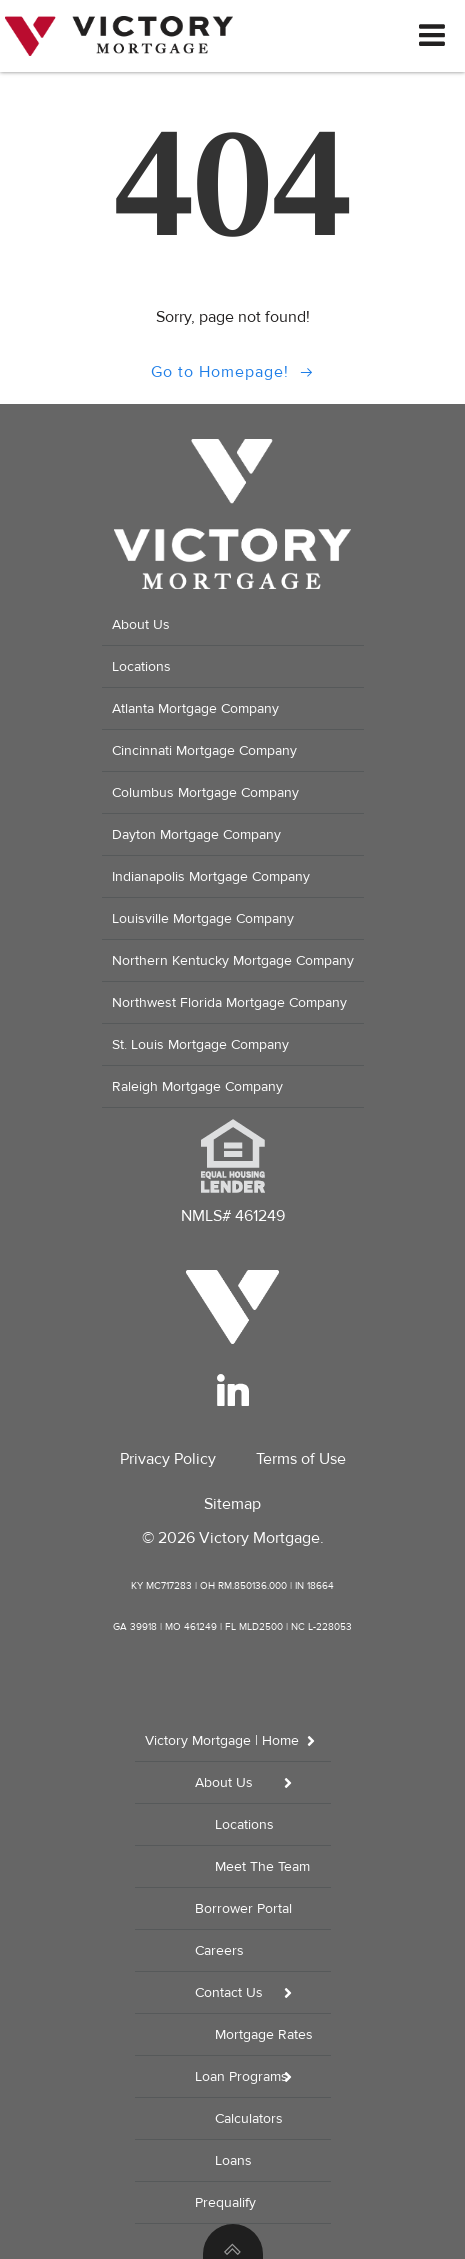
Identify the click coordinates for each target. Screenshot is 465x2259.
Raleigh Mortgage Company (197, 1086)
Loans (233, 2160)
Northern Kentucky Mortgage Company (233, 960)
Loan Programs (263, 2076)
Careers (219, 1950)
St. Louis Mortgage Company (200, 1044)
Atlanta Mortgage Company (195, 708)
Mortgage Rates (264, 2034)
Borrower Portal (243, 1908)
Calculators (249, 2118)
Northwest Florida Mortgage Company (229, 1002)
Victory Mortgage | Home (238, 1740)
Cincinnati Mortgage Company (204, 750)
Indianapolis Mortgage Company (211, 876)
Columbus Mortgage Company (205, 792)
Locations (141, 666)
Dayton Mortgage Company (196, 834)
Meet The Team (262, 1866)
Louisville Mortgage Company (203, 918)
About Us (141, 624)
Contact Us (263, 1992)
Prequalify (225, 2202)
